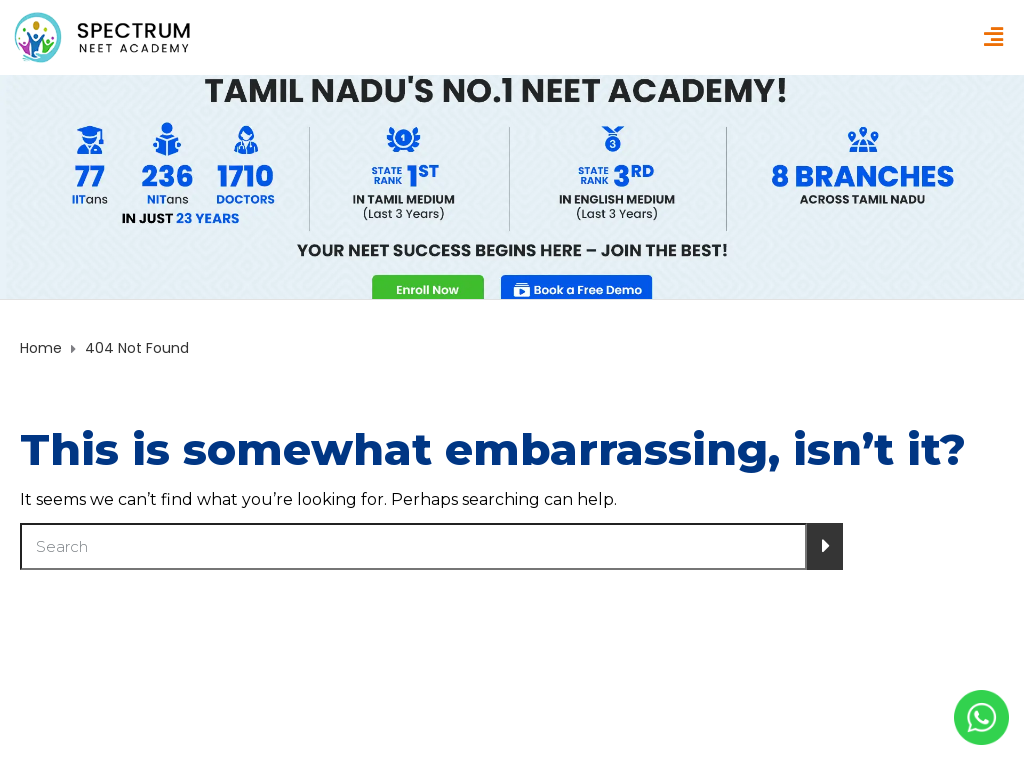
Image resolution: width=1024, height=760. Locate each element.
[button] (993, 38)
